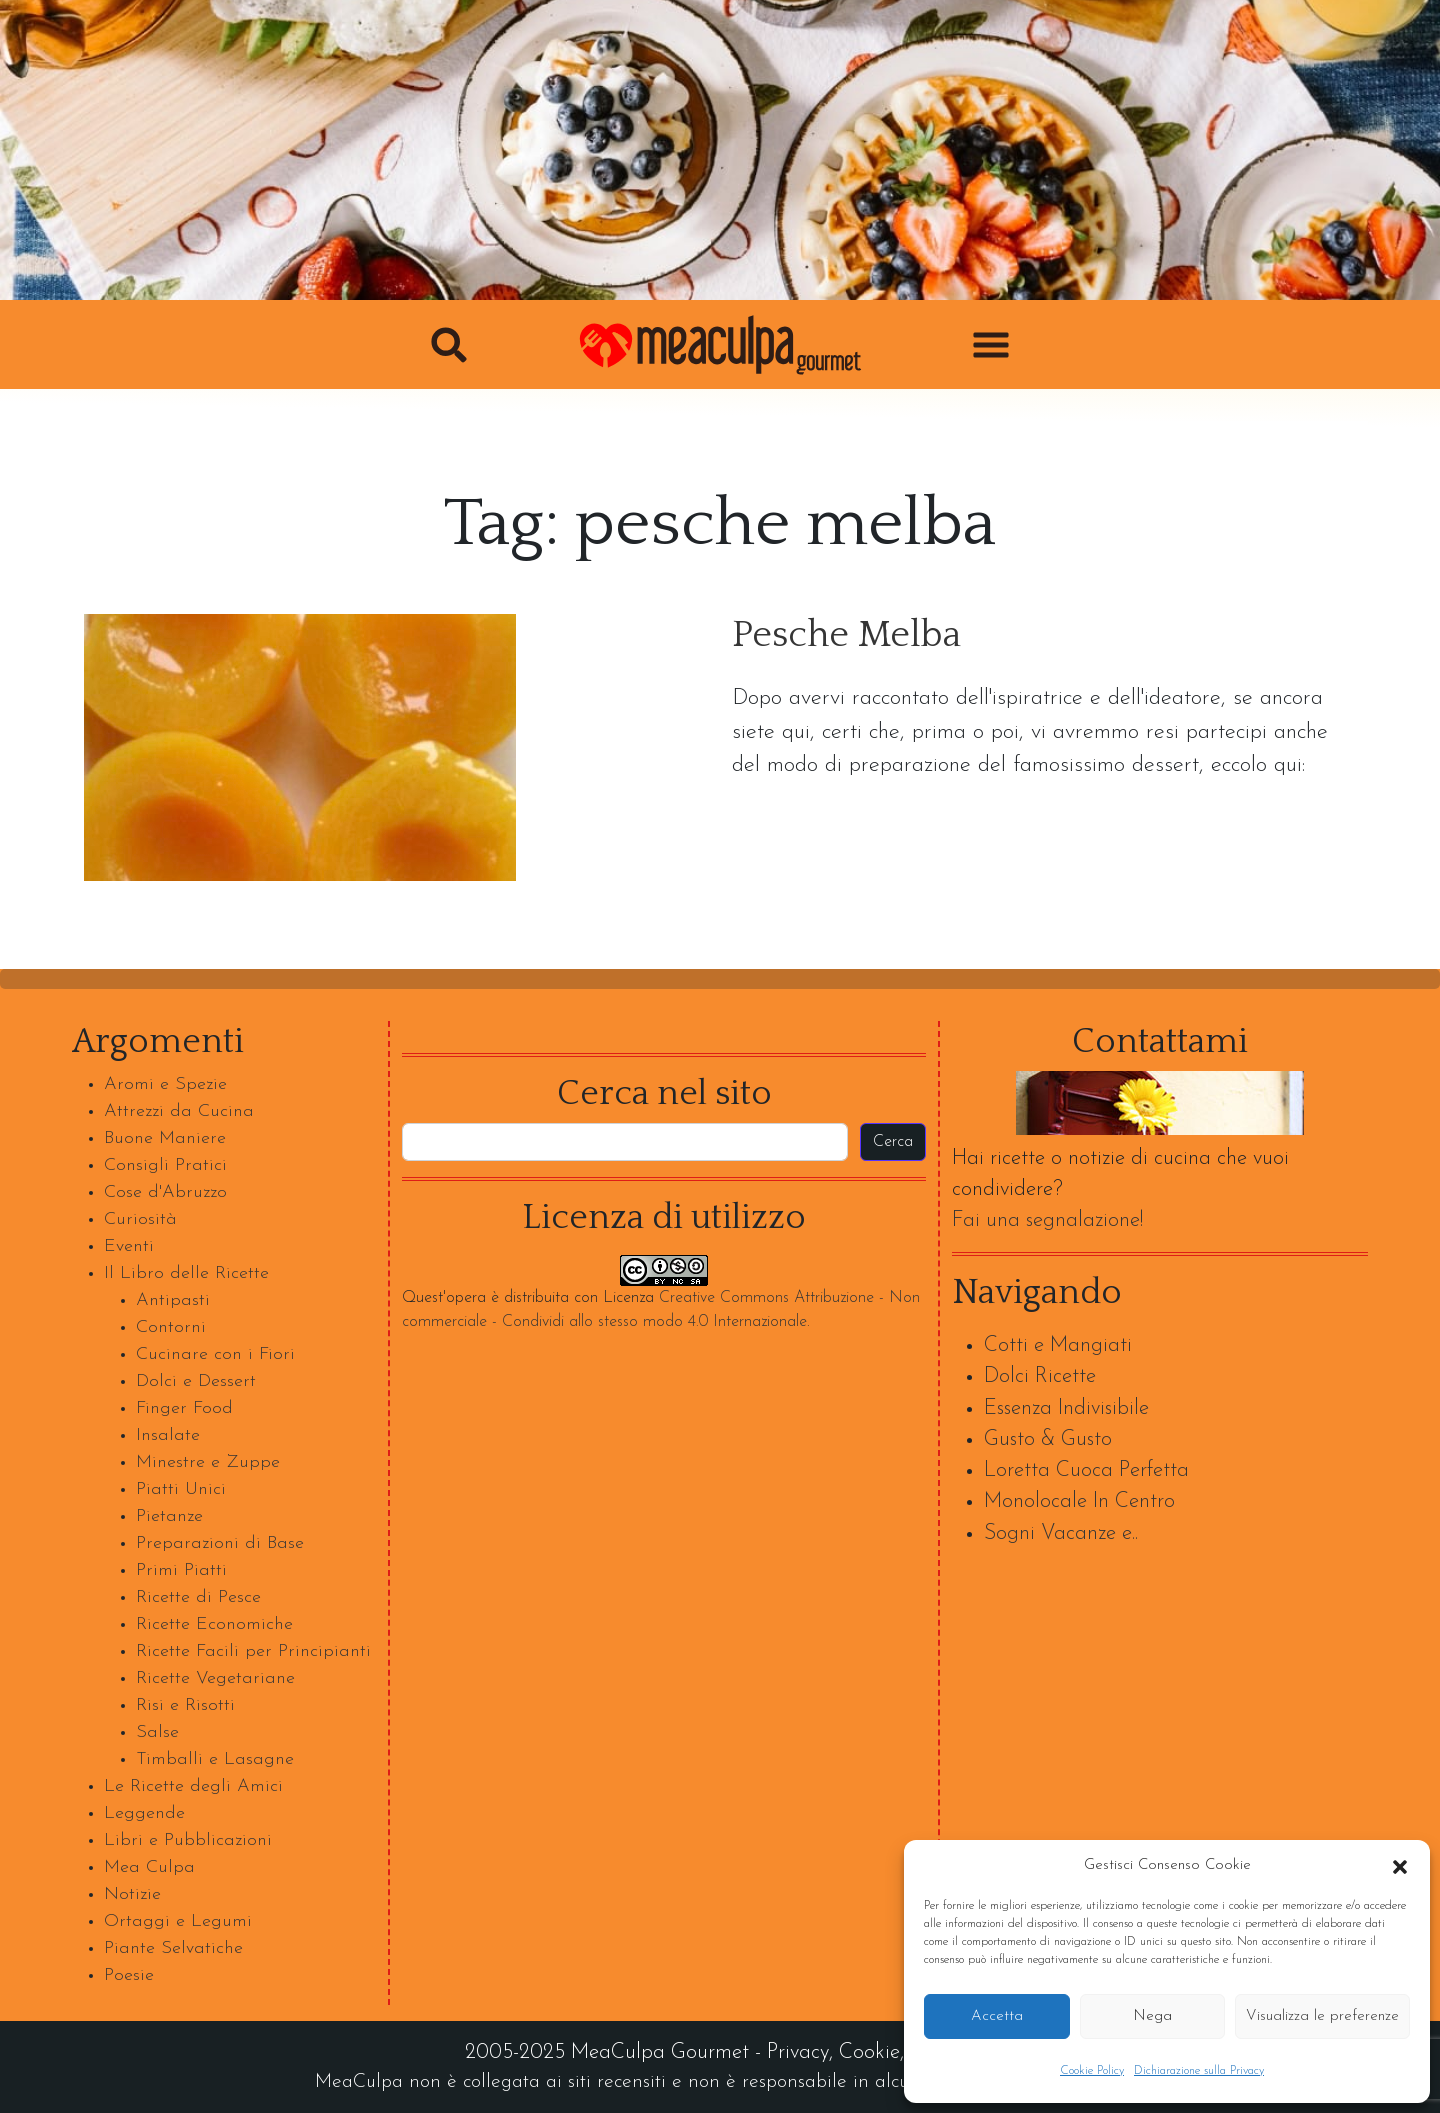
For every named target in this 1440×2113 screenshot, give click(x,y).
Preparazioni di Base (220, 1543)
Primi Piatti (181, 1570)
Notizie (132, 1894)
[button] (1400, 1866)
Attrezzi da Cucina (179, 1111)
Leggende (144, 1813)
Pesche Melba (846, 635)
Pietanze (169, 1516)
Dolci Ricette (1040, 1376)
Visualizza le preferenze (1322, 2016)
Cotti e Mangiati (1058, 1345)
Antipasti (173, 1300)
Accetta (997, 2016)
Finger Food (184, 1408)
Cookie (869, 2052)
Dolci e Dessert (196, 1381)
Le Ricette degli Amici (193, 1786)
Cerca (893, 1142)
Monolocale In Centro (1079, 1501)
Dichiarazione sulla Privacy (1199, 2071)
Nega (1152, 2016)
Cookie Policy (1092, 2071)
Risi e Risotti (185, 1705)
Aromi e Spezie (165, 1084)
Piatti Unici (181, 1489)
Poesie (129, 1975)
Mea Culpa (149, 1867)
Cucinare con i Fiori (215, 1354)
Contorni (171, 1327)
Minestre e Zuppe (208, 1462)
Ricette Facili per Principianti (253, 1651)
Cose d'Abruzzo (165, 1192)
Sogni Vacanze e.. (1061, 1533)
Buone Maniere (165, 1138)
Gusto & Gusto (1048, 1439)
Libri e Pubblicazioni (188, 1840)
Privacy (798, 2052)
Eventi (129, 1246)
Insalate (168, 1435)
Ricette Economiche (214, 1624)
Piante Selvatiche (173, 1948)
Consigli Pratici (165, 1165)
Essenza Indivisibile (1066, 1408)
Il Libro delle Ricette (186, 1273)
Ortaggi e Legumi (178, 1921)
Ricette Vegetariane (215, 1678)
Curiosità (140, 1219)
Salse (157, 1732)
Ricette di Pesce (198, 1597)
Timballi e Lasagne (215, 1759)
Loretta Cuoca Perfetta (1086, 1470)
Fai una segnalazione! (1047, 1220)
